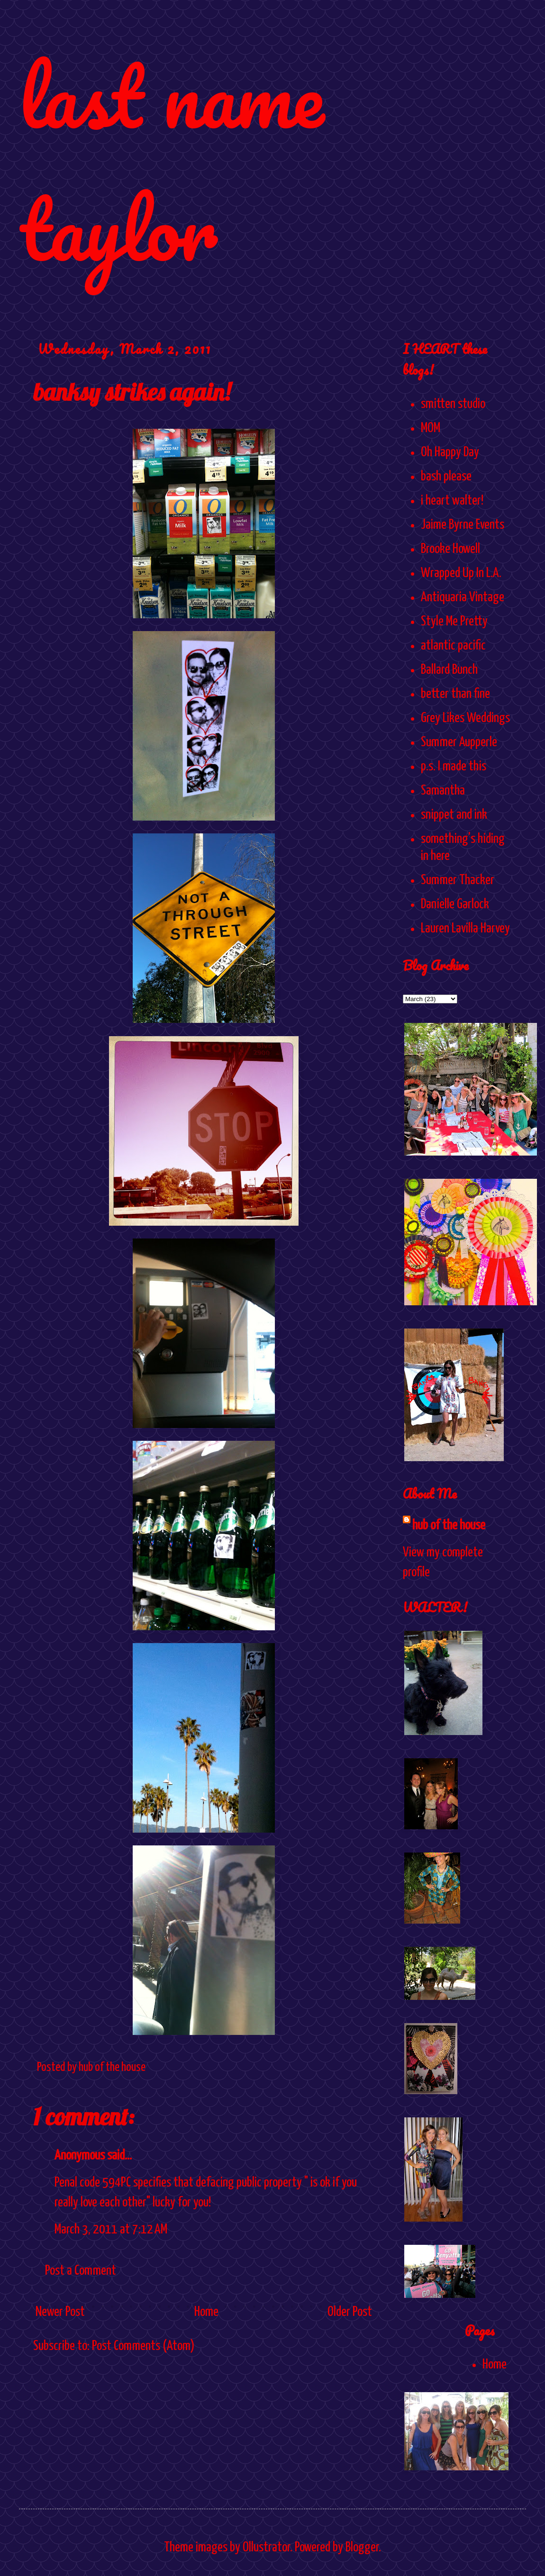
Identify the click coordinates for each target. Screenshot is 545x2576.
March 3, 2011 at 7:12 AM (110, 2229)
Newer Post (60, 2312)
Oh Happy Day (450, 452)
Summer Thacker (457, 880)
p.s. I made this (453, 766)
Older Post (349, 2312)
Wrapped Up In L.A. (461, 573)
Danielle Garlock (455, 904)
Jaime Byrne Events (462, 525)
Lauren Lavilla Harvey (465, 928)
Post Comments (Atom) (143, 2346)
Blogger (362, 2547)
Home (206, 2312)
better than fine (455, 694)
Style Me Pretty (454, 621)
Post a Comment (80, 2271)
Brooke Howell (450, 549)
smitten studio (453, 404)
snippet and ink (454, 815)
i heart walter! (452, 500)
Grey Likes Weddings (465, 718)
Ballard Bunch (449, 670)
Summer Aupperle (459, 742)
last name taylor (171, 162)
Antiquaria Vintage (462, 597)
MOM (430, 428)
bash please (446, 476)
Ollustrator (266, 2547)
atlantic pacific (453, 645)
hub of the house (448, 1525)
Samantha (443, 790)
